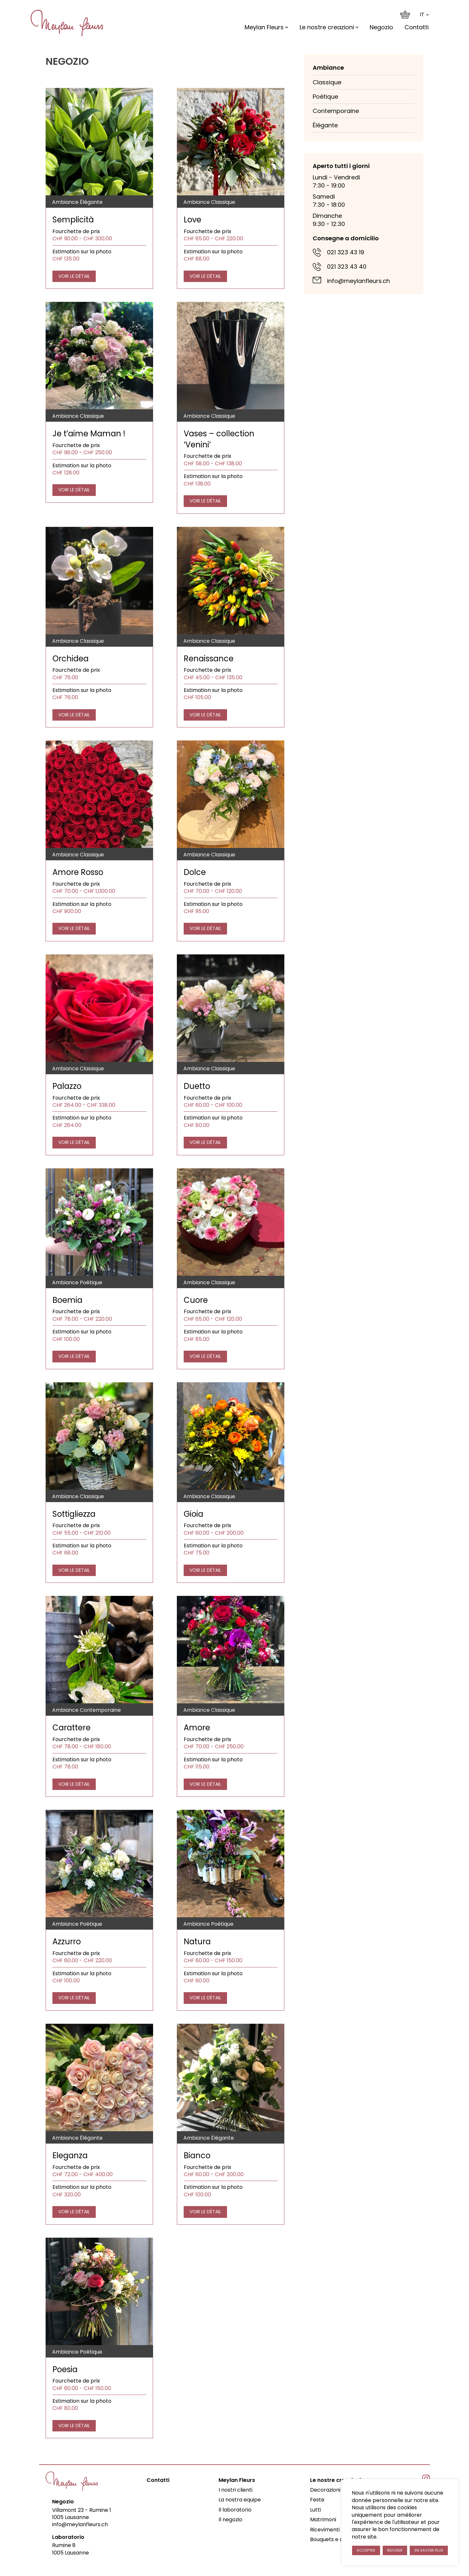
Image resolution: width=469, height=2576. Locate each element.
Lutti (315, 2509)
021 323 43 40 (346, 266)
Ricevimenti (325, 2529)
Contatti (417, 27)
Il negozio (230, 2519)
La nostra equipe (240, 2499)
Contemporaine (336, 111)
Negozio (381, 27)
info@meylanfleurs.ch (358, 281)
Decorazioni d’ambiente (340, 2490)
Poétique (325, 96)
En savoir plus (429, 2550)
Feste (317, 2499)
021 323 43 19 (345, 252)
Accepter (366, 2550)
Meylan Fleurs (264, 27)
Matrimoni (323, 2519)
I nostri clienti (235, 2490)
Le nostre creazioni (327, 27)
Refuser (395, 2550)
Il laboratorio (235, 2509)
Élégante (325, 125)
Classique (327, 82)
